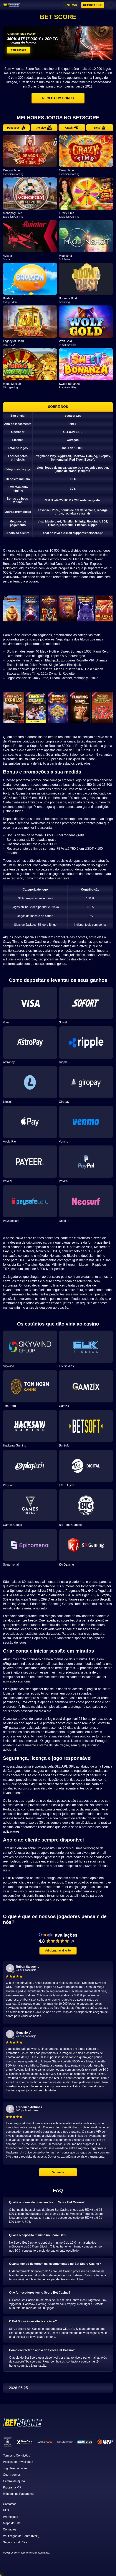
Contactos (9, 2504)
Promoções (10, 2516)
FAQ (6, 2510)
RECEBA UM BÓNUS (58, 98)
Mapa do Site (11, 2523)
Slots (100, 127)
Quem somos (12, 2474)
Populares (16, 127)
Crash (72, 127)
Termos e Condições (16, 2455)
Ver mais (58, 2172)
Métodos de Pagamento (18, 2493)
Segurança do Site (15, 2542)
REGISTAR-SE (92, 5)
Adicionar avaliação (58, 1950)
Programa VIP (12, 2487)
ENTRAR (71, 5)
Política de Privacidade (18, 2461)
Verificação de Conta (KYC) (21, 2536)
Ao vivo (44, 127)
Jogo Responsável (15, 2468)
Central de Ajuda (14, 2481)
